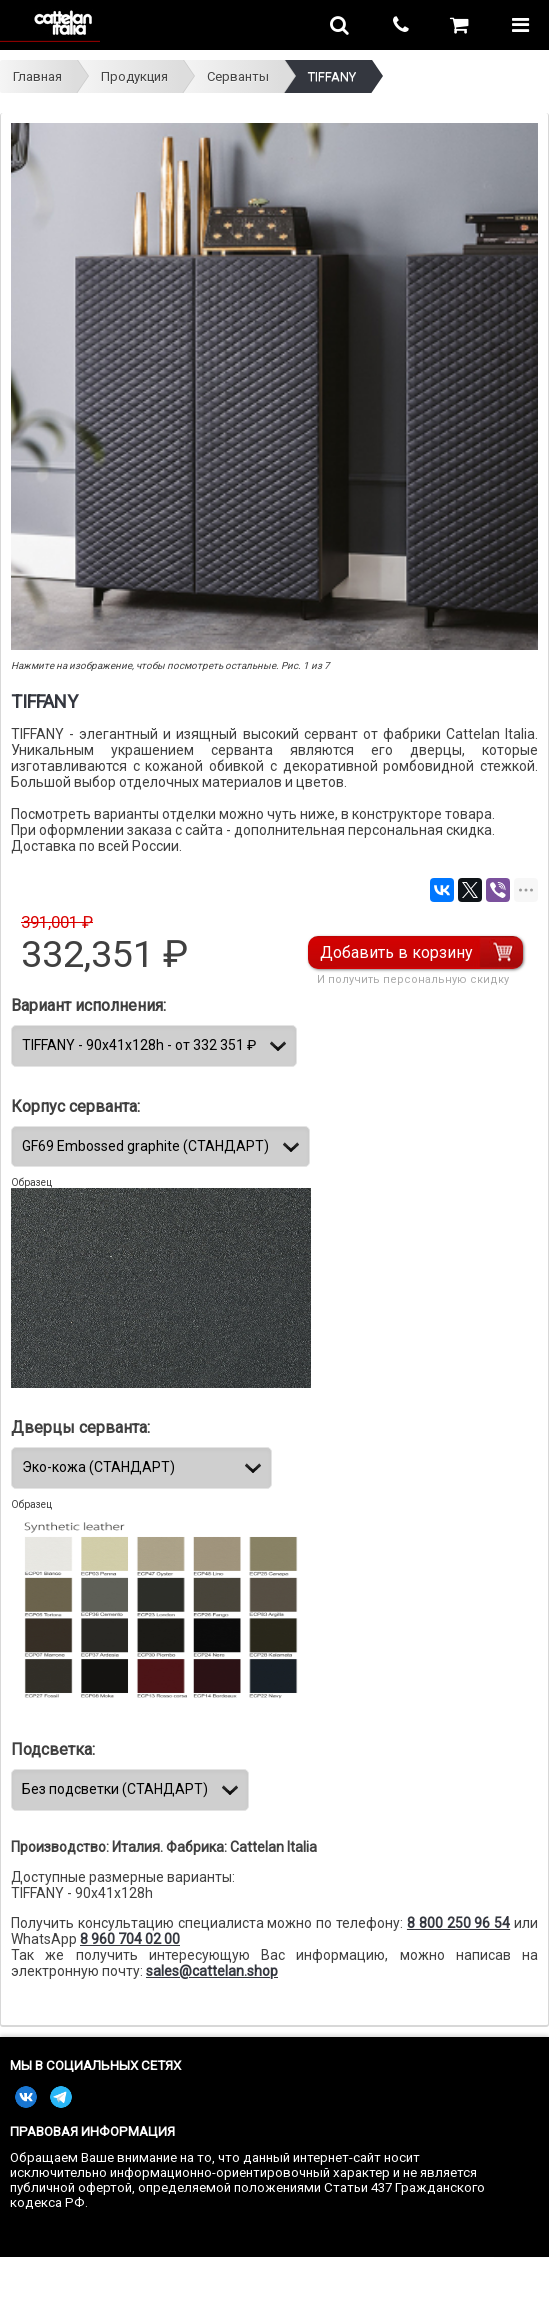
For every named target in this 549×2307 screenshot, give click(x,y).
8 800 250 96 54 (458, 1923)
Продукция (134, 76)
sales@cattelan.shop (212, 1971)
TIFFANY (332, 76)
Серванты (238, 76)
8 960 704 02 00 (130, 1939)
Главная (37, 76)
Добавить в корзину (396, 952)
